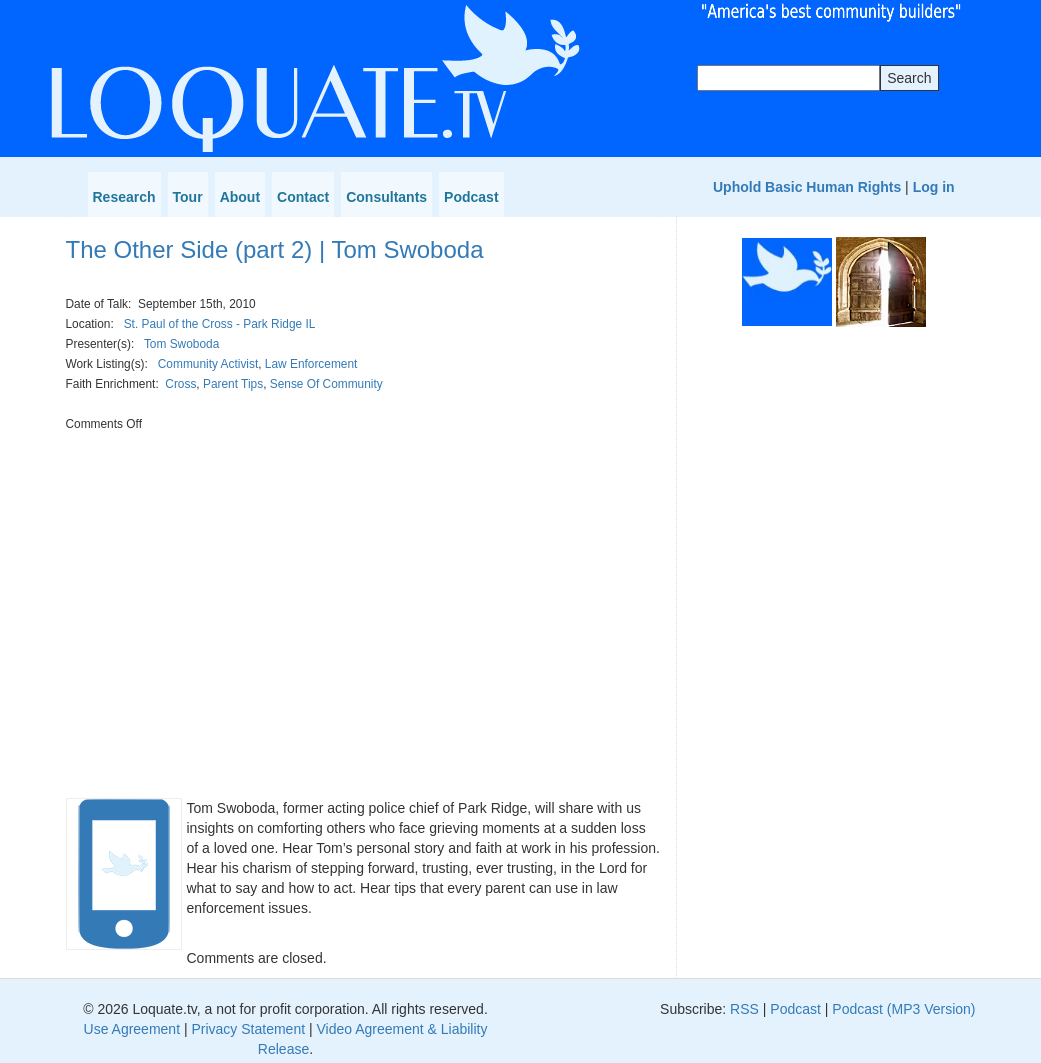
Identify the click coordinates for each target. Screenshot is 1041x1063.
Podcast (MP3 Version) (903, 1009)
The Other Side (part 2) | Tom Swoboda (275, 249)
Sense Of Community (326, 384)
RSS (744, 1009)
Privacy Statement (248, 1029)
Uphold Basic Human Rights (807, 187)
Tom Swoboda (181, 344)
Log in (934, 187)
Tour (188, 197)
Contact (303, 197)
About (240, 197)
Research (124, 197)
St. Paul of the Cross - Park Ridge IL (220, 324)
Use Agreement (132, 1029)
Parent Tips (233, 384)
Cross (180, 384)
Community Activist (208, 364)
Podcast (471, 197)
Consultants (386, 197)
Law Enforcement (311, 364)
